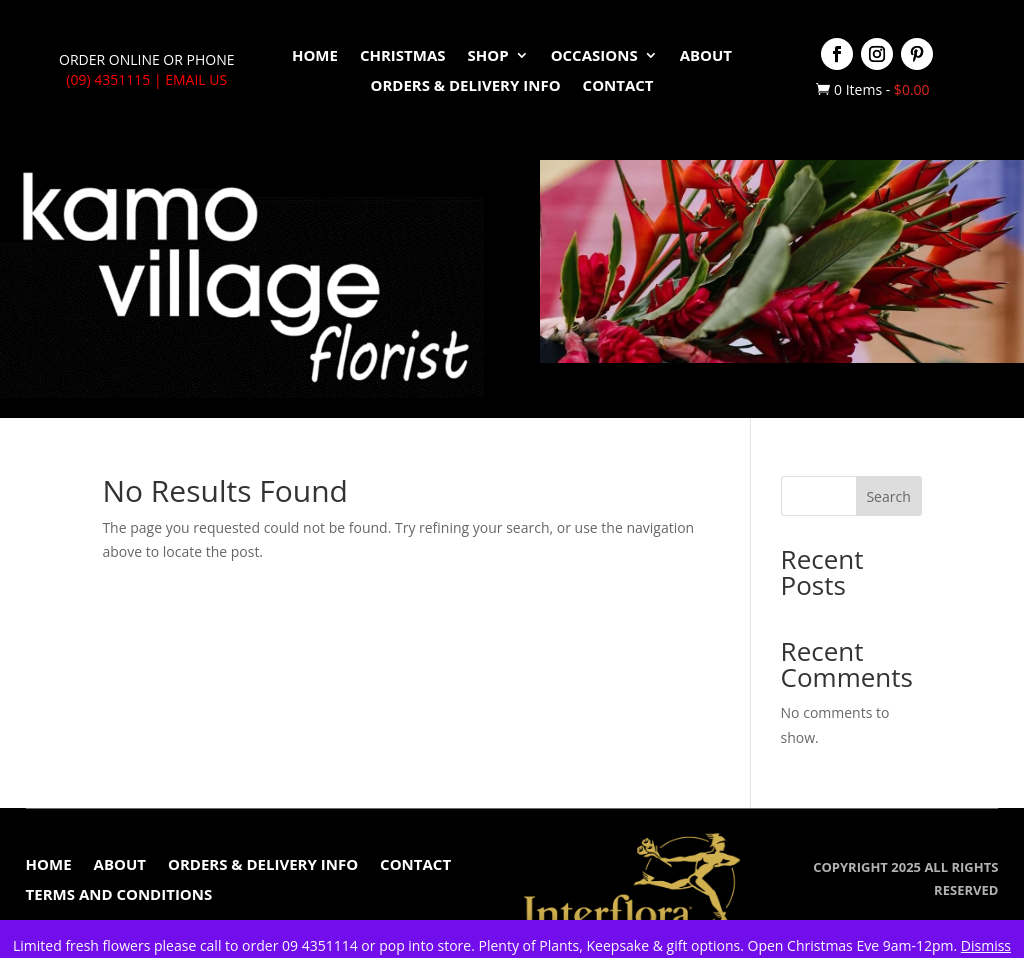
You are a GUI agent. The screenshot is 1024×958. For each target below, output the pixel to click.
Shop (488, 56)
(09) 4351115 (108, 79)
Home (315, 56)
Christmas (403, 56)
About (706, 56)
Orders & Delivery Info (465, 86)
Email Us (196, 79)
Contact (618, 86)
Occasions (594, 56)
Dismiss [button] (986, 945)
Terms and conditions (119, 895)
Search (888, 496)
